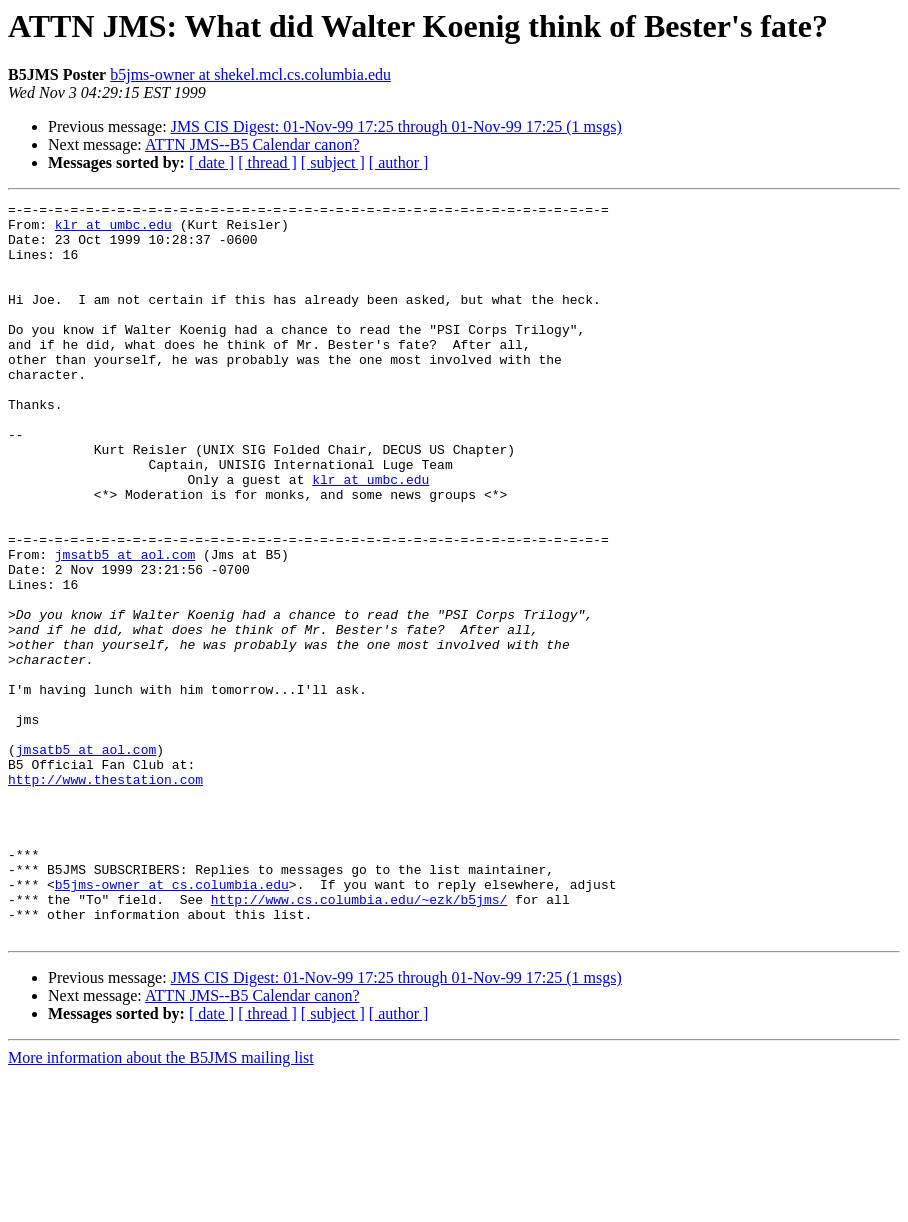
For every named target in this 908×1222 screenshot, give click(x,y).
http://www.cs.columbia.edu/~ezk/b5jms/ (359, 1040)
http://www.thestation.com (105, 896)
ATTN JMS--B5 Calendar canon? (252, 144)
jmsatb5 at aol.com (125, 626)
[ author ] (399, 162)
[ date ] (211, 162)
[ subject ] (333, 162)
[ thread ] (267, 162)
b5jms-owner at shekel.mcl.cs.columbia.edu (250, 74)
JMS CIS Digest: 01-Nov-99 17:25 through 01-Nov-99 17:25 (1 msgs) (396, 126)
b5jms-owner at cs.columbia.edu (172, 1022)
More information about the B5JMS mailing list (161, 1204)
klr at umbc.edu (113, 230)
